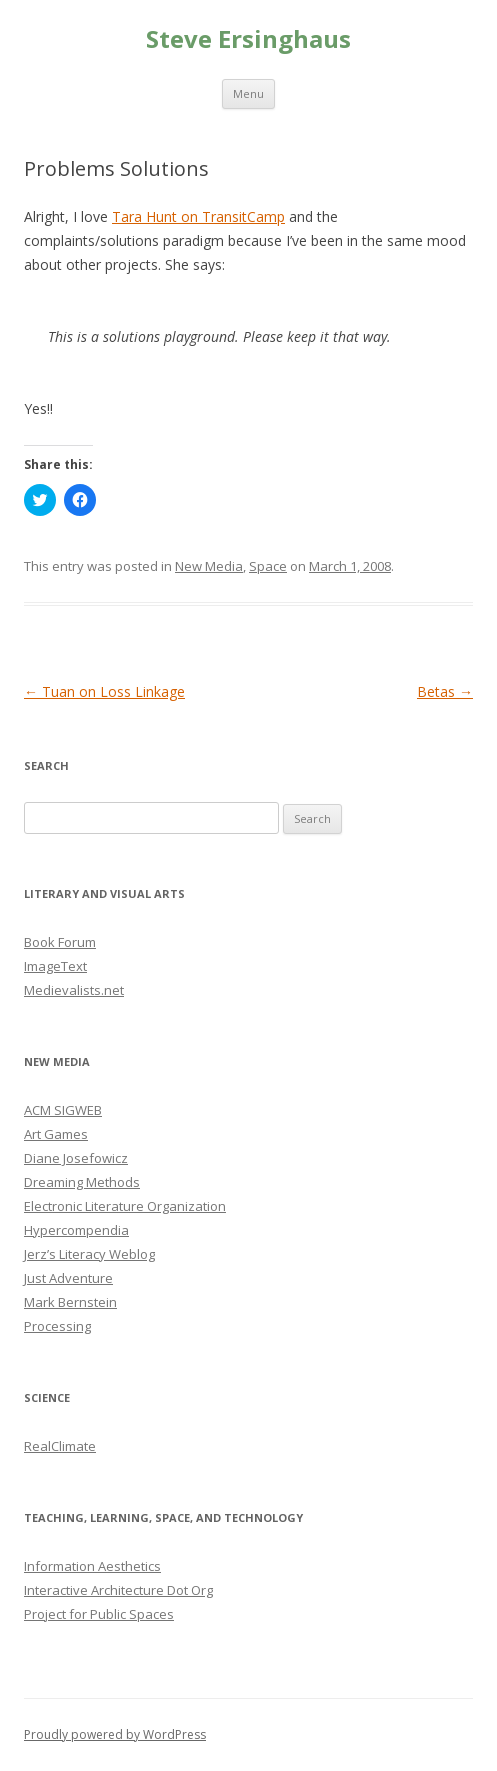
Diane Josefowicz (76, 1158)
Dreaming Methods (82, 1182)
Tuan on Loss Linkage (104, 691)
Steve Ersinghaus (248, 39)
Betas (445, 691)
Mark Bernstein (70, 1302)
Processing (57, 1326)
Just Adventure (68, 1278)
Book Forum (60, 942)
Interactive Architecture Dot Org (118, 1590)
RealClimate (60, 1446)
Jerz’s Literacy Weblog (89, 1254)
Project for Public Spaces (99, 1614)
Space (268, 566)
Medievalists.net (74, 990)
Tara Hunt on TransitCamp (198, 216)
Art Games (56, 1134)
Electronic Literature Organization (125, 1206)
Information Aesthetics (92, 1566)
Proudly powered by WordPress (115, 1734)
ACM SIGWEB (63, 1110)
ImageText (55, 966)
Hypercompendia (76, 1230)
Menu (248, 93)
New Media (209, 566)
